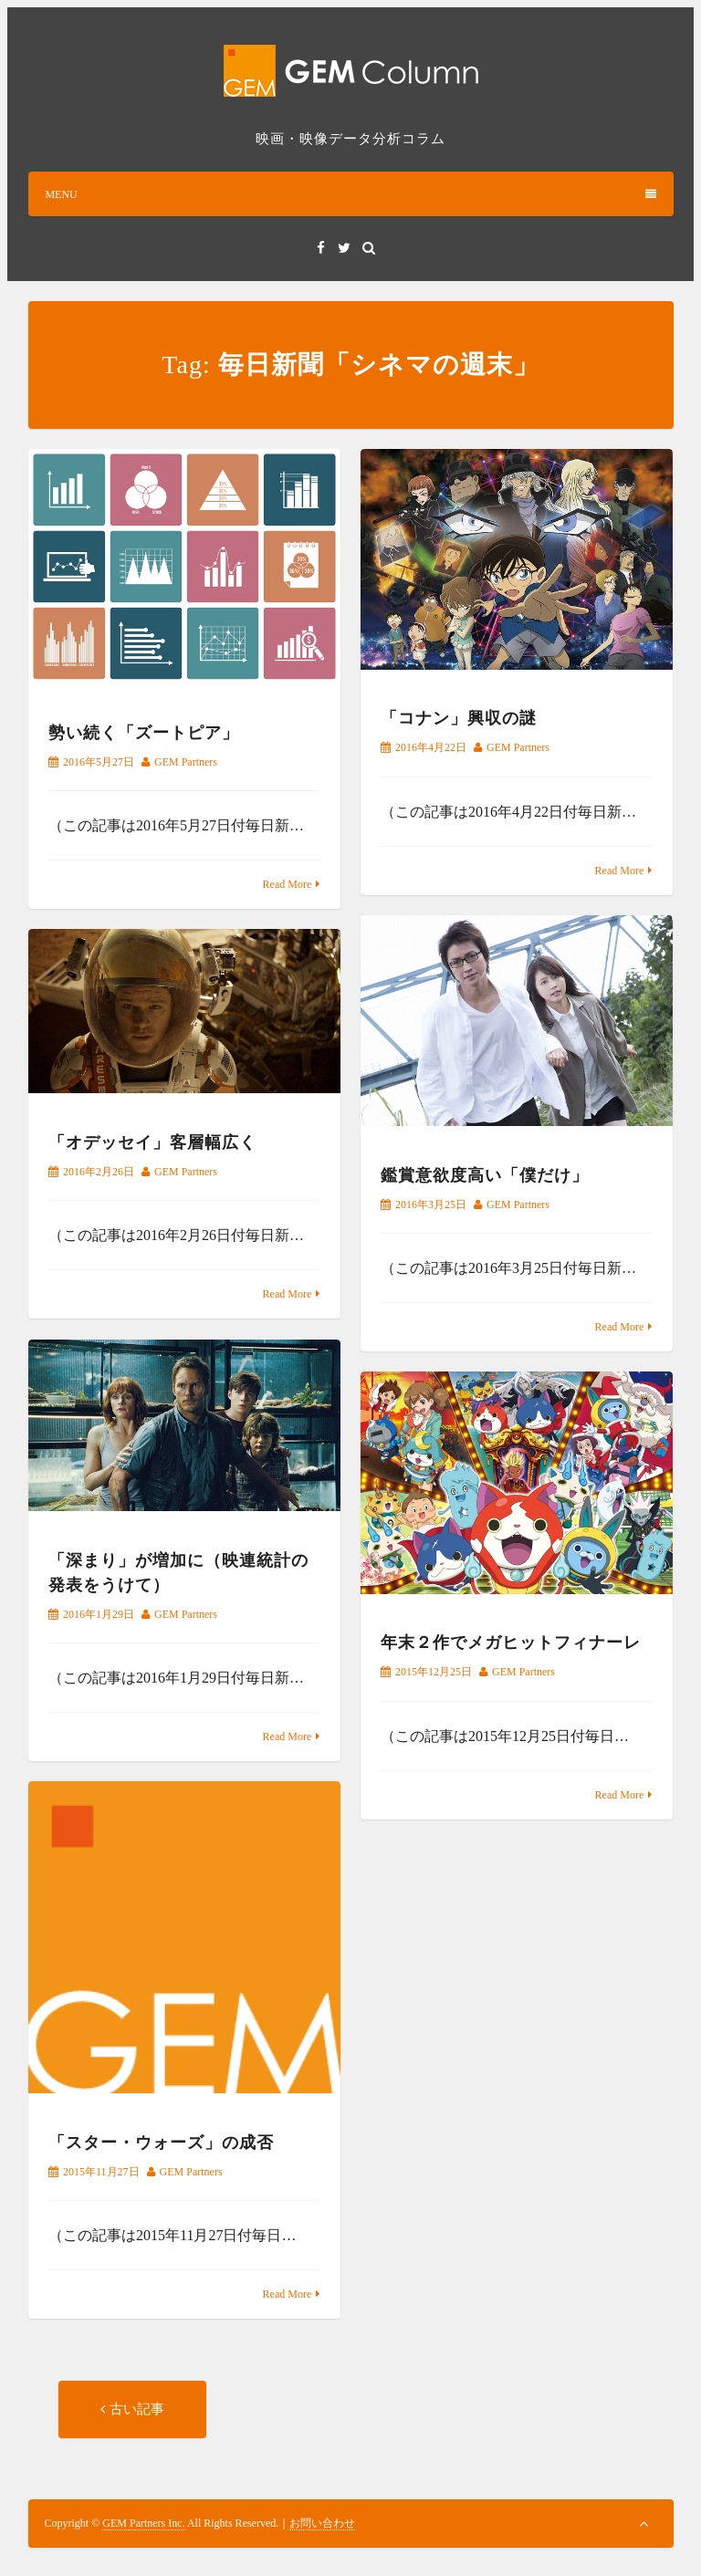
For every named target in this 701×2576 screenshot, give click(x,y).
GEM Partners (185, 762)
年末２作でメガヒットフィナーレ (511, 1643)
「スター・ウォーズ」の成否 (161, 2142)
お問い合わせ (322, 2524)
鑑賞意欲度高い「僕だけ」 (485, 1175)
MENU (351, 194)
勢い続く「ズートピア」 (143, 733)
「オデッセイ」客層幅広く (152, 1142)
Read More (287, 884)
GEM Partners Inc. (143, 2524)
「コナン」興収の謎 (459, 719)
